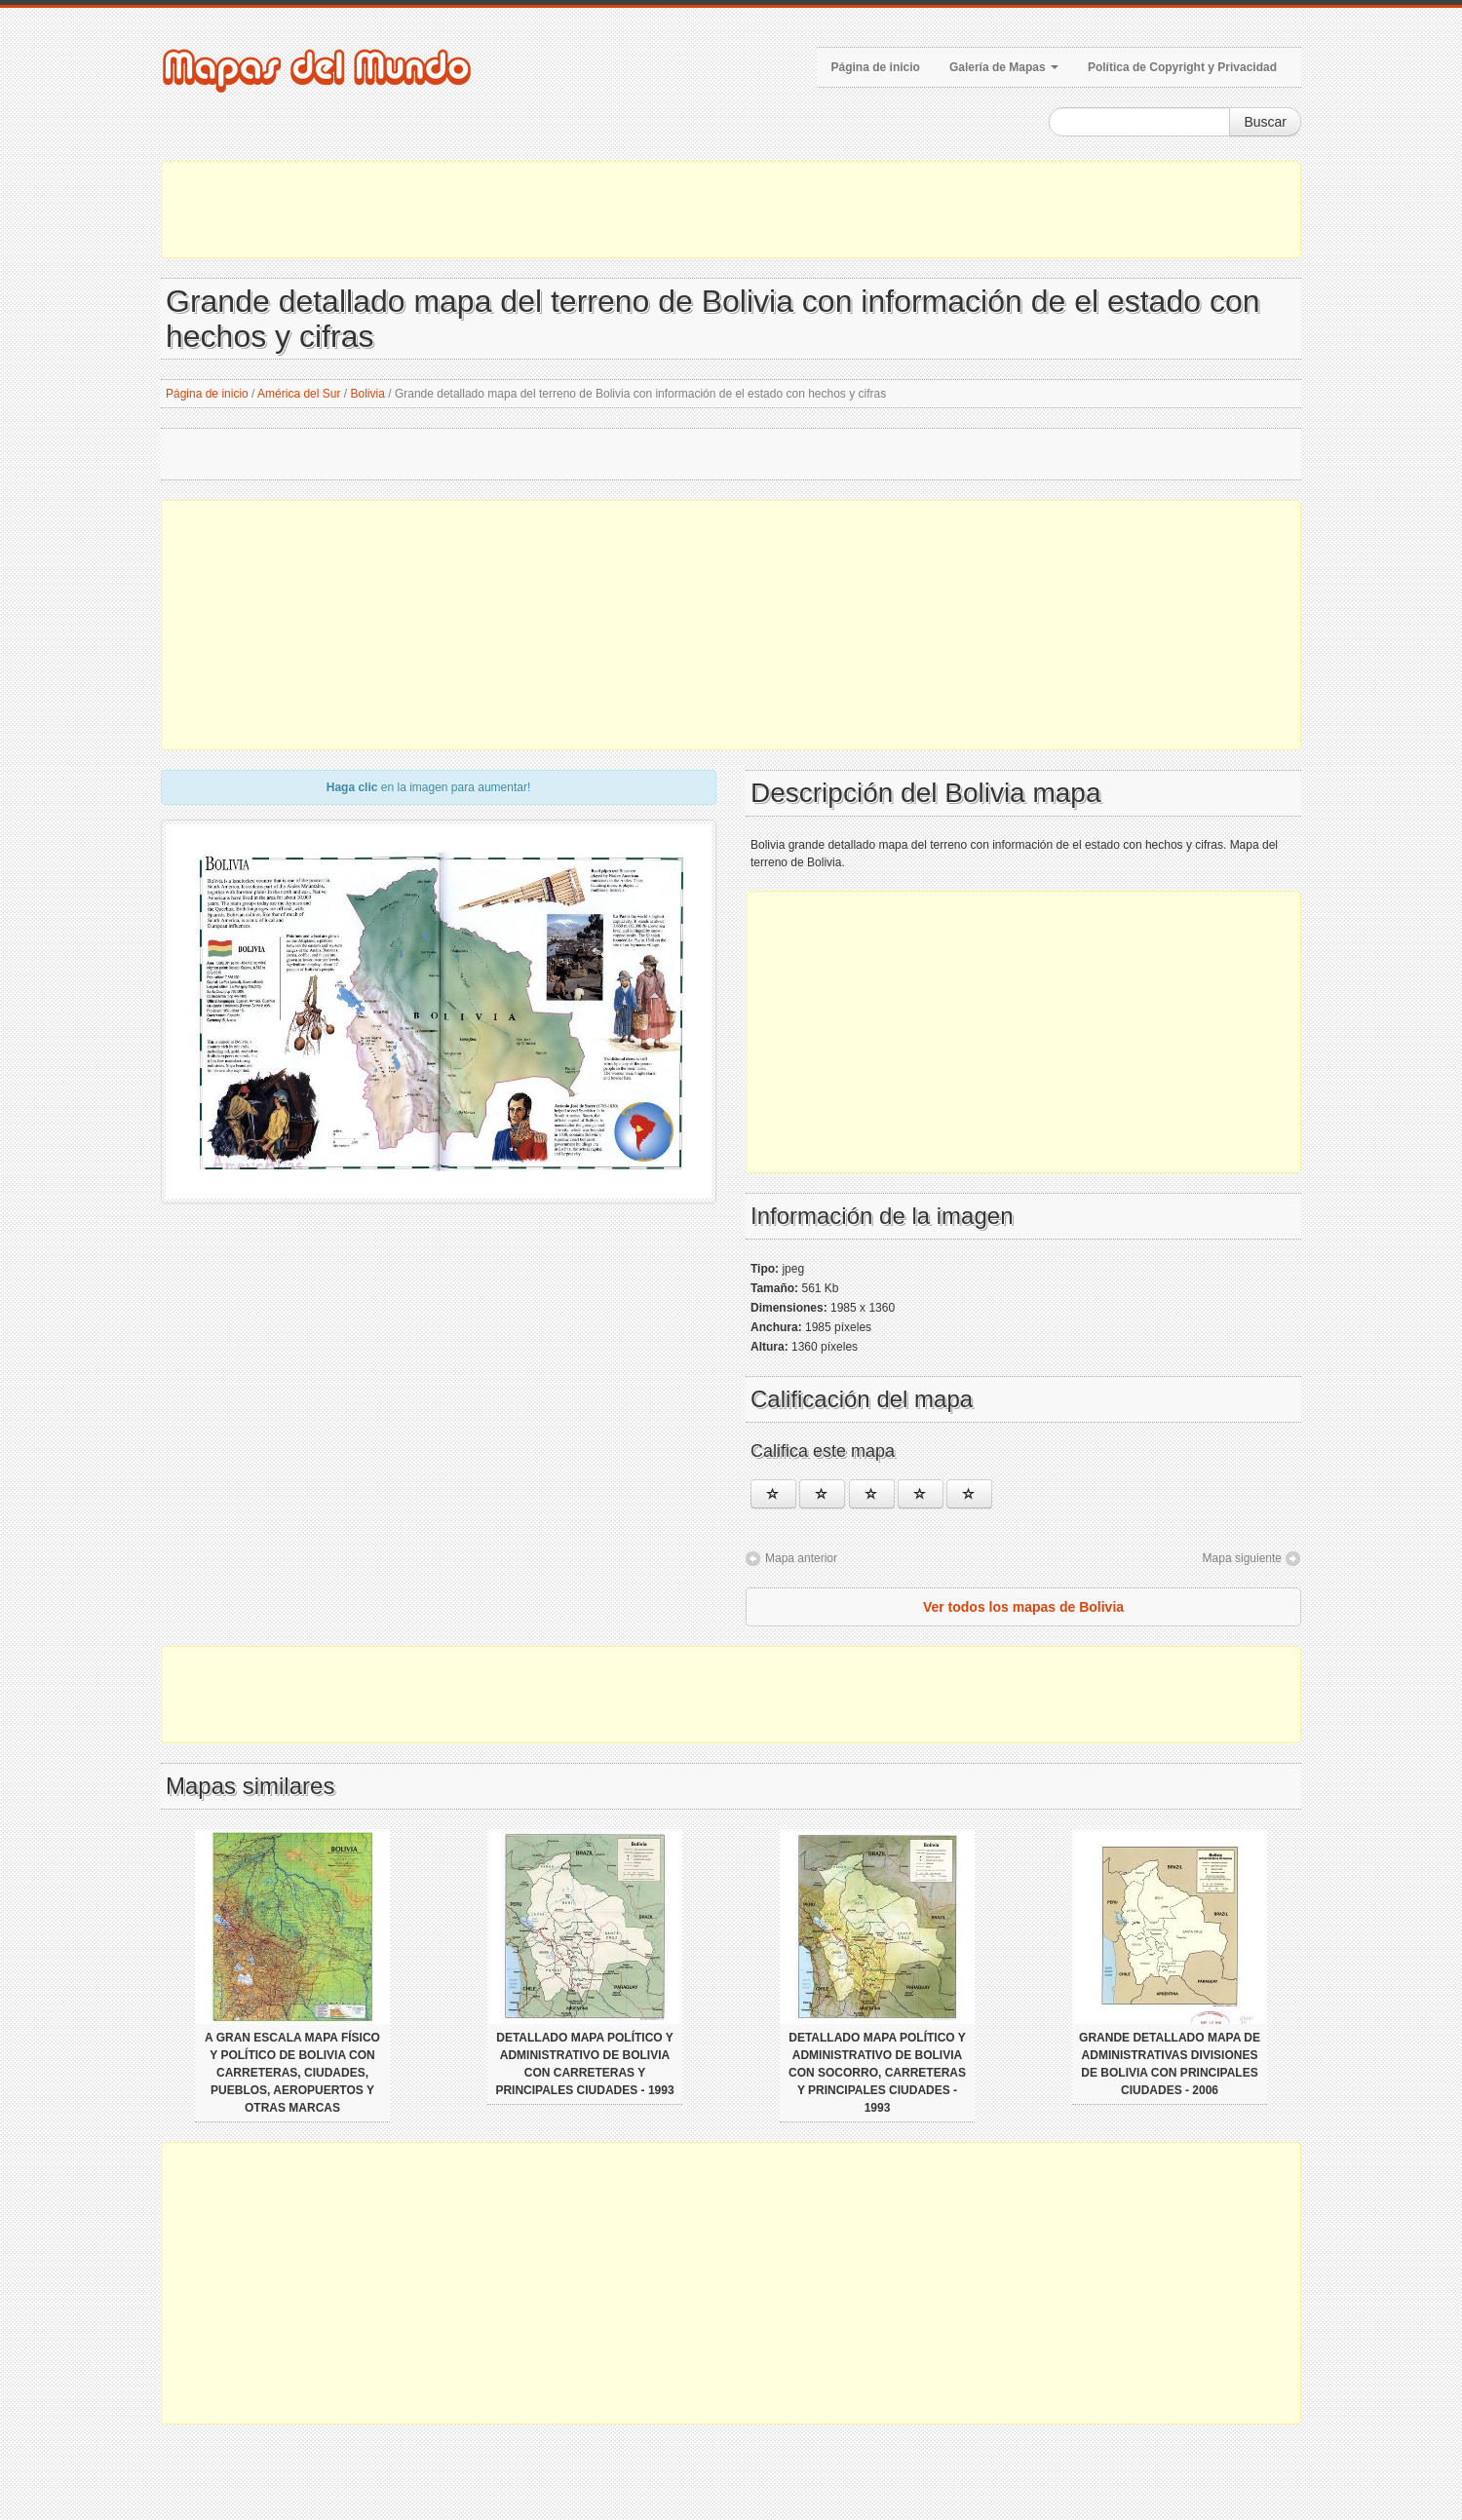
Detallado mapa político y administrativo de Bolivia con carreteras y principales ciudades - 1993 (584, 2064)
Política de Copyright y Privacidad (1182, 67)
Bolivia (368, 394)
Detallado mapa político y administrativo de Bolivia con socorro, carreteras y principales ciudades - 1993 (877, 2073)
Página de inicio (875, 67)
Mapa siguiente (1242, 1558)
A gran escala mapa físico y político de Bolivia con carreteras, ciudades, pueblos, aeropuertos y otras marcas (292, 2073)
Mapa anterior (801, 1558)
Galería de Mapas (1003, 67)
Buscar (1265, 122)
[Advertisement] (731, 209)
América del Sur (298, 394)
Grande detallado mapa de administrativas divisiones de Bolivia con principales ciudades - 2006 (1169, 2064)
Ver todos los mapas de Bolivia (1023, 1607)
